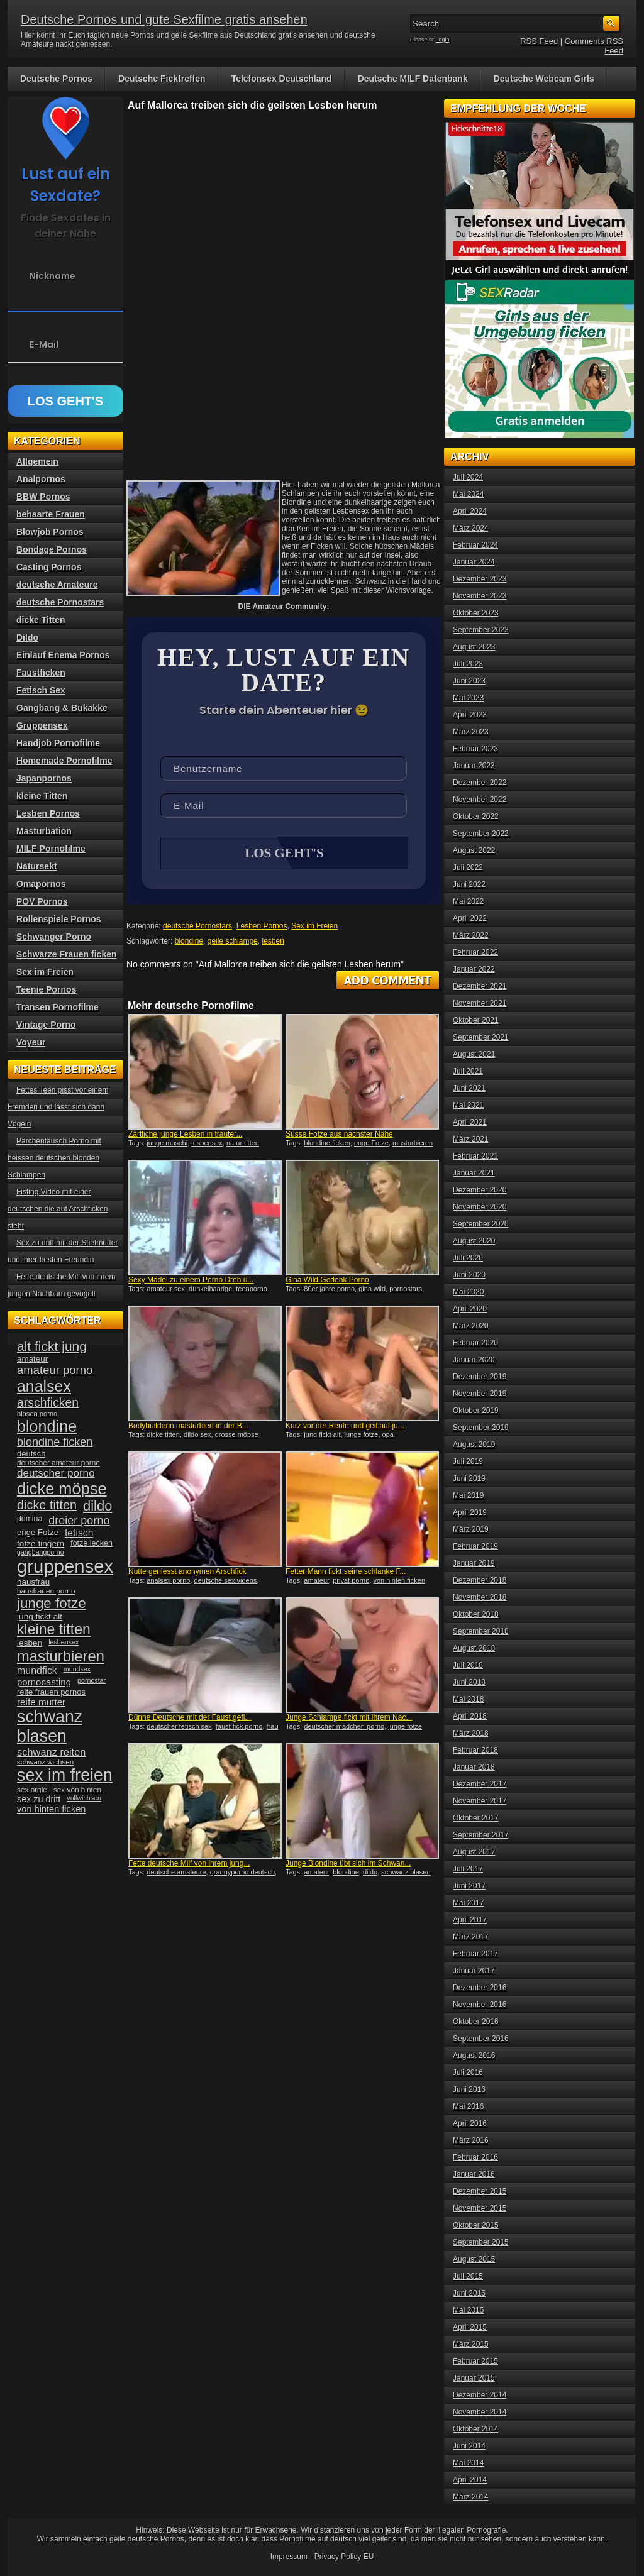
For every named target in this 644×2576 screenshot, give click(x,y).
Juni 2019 (469, 1478)
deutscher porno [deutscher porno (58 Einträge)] (56, 1473)
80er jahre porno (329, 1290)
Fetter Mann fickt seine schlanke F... (346, 1572)
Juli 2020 (468, 1257)
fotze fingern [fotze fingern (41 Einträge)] (40, 1543)
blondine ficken (327, 1144)
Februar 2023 (475, 748)
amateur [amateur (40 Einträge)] (32, 1358)
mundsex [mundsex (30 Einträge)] (77, 1669)
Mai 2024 (468, 494)
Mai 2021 (468, 1105)
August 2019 (474, 1444)
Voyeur (30, 1042)
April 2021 (470, 1122)
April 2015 (470, 2327)
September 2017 (481, 1834)
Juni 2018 (469, 1682)
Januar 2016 (474, 2174)
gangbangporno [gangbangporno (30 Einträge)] (40, 1552)
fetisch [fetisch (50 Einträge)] (79, 1532)
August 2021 (474, 1054)
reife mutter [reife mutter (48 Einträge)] (41, 1702)
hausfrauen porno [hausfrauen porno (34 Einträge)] (46, 1591)
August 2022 (474, 850)
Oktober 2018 (476, 1614)
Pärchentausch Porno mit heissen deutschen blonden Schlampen (54, 1158)
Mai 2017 (468, 1902)
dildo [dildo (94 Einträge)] (97, 1506)
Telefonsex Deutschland (281, 79)
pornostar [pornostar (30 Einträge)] (91, 1680)
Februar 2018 (475, 1750)
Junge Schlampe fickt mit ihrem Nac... (349, 1718)
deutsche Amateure (56, 585)
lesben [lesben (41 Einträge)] (29, 1643)
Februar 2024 (475, 545)
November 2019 (479, 1393)
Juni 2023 (469, 680)
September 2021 (481, 1037)
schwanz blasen (405, 1873)
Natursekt (36, 866)
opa (388, 1435)
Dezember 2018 (479, 1580)
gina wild (372, 1290)
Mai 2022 (468, 901)
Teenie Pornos (46, 989)
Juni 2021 (469, 1088)
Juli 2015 (468, 2276)
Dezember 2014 (479, 2395)
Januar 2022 (474, 969)
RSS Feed (539, 41)
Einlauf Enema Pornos (63, 655)
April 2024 (470, 511)
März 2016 (471, 2140)
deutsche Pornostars (197, 927)
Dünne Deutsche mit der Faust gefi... (189, 1718)
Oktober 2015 (476, 2225)
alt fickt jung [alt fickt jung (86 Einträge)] (52, 1346)
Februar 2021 (475, 1156)
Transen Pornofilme (57, 1007)
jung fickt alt (322, 1435)
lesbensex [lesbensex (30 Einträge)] (63, 1642)
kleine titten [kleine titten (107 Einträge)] (54, 1629)
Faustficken (40, 673)
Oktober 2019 (476, 1410)
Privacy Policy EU (344, 2556)
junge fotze (362, 1435)
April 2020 (470, 1308)
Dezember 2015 (479, 2191)
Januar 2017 (474, 1970)
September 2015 (481, 2242)
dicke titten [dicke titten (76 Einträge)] (47, 1505)
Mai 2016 (468, 2106)
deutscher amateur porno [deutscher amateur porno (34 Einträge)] (58, 1462)
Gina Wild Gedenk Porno (327, 1281)
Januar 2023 (474, 765)
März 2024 (471, 528)
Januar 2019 (474, 1563)
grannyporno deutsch (242, 1873)
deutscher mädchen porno (344, 1727)
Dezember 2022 (479, 782)
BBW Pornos (43, 497)
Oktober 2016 (476, 2021)
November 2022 (479, 799)
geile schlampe (233, 942)
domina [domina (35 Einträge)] (29, 1518)
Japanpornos (44, 778)
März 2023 (471, 731)
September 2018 (481, 1631)
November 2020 (479, 1207)
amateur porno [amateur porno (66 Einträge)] (54, 1370)
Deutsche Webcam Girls (544, 79)
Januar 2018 (474, 1767)
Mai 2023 (468, 697)
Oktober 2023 (476, 612)
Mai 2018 (468, 1699)
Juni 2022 (469, 884)
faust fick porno (239, 1727)
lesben (273, 942)
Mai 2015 (468, 2310)
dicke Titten (40, 620)
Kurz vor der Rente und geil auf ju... (345, 1427)
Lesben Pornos (261, 927)
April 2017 (470, 1919)
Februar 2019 (475, 1546)
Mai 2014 (468, 2462)
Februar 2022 (475, 952)
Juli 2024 (468, 477)
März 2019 (471, 1529)
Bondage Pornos (51, 549)
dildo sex (197, 1435)
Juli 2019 (468, 1461)
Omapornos (41, 884)
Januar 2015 (474, 2378)
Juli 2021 (468, 1071)
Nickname (52, 276)
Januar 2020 (474, 1359)
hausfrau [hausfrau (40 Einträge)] (33, 1582)
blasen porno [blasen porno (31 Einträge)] (37, 1413)
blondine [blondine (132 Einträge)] (47, 1426)
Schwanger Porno (53, 937)
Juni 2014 (469, 2445)
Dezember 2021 (479, 986)
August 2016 (474, 2055)
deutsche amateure (176, 1873)
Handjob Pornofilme (58, 743)
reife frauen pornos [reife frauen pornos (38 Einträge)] (51, 1692)
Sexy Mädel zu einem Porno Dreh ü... (190, 1281)
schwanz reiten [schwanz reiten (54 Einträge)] (51, 1752)
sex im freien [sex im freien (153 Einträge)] (65, 1775)
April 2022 (470, 918)
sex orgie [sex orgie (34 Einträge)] (32, 1789)
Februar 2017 (475, 1953)
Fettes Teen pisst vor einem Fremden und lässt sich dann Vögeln (58, 1107)
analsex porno (168, 1581)
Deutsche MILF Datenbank (413, 79)
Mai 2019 (468, 1495)
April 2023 (470, 714)
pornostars (405, 1290)
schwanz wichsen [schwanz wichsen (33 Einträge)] (45, 1762)
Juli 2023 (468, 663)
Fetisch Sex (40, 690)
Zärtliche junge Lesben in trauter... (185, 1135)
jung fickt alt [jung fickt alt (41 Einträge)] (39, 1616)
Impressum (289, 2556)
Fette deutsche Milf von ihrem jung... (189, 1864)
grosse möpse (236, 1435)
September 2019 (481, 1427)
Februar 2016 (475, 2157)
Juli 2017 (468, 1868)
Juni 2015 (469, 2293)
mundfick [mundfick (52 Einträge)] (37, 1670)
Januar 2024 (474, 562)
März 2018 (471, 1733)
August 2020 (474, 1240)
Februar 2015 (475, 2361)
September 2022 (481, 833)
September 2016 (481, 2038)
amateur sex (166, 1290)
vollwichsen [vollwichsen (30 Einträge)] (84, 1798)
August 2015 (474, 2259)
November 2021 (479, 1003)
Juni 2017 (469, 1885)
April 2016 (470, 2123)
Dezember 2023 (479, 579)
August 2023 (474, 646)
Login (443, 39)
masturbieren (412, 1144)
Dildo (27, 637)
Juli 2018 (468, 1665)
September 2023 (481, 629)
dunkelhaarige (210, 1290)
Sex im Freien (314, 927)
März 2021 (471, 1139)
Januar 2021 (474, 1173)
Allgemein (37, 461)
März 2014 (471, 2496)
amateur (316, 1581)
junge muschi (167, 1144)
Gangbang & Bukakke (62, 708)
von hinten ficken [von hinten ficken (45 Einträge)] (51, 1809)
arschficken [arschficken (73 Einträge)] (48, 1402)
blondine (189, 942)
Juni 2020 (469, 1274)
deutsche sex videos (225, 1581)
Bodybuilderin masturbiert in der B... (188, 1427)
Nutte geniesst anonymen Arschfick (187, 1572)
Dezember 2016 (479, 1987)
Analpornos (40, 479)
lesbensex (207, 1144)
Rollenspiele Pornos (58, 919)
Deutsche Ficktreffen (161, 79)
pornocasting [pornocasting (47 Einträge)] (44, 1681)
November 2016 (479, 2004)
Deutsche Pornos (56, 79)
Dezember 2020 (479, 1190)
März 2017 (471, 1936)
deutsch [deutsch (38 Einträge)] (31, 1453)
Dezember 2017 (479, 1784)
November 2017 (479, 1801)
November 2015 (479, 2208)
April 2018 (470, 1716)
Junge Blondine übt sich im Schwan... (348, 1864)
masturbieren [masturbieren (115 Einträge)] (60, 1656)
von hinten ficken (399, 1581)
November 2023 (479, 596)
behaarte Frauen (50, 514)
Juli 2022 (468, 867)
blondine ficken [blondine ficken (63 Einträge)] (54, 1442)
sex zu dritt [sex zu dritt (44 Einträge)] (38, 1799)
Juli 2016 (468, 2072)
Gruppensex (42, 725)
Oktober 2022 (476, 816)
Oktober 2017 (476, 1818)
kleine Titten (41, 796)
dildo (370, 1873)
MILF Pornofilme (51, 849)
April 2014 (470, 2479)
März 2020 (471, 1325)
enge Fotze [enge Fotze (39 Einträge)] (37, 1532)
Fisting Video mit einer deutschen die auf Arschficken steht (58, 1208)
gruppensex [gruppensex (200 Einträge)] (65, 1566)
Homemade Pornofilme (64, 761)
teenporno (251, 1290)
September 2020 (481, 1223)
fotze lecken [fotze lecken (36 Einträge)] (91, 1543)
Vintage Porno (46, 1025)
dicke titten (163, 1435)
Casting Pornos (48, 567)
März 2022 (471, 935)
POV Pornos (42, 901)
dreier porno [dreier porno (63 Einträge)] (78, 1520)
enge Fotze (371, 1144)
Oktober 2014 (476, 2429)
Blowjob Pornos (50, 532)
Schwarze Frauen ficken (66, 954)
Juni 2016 (469, 2089)
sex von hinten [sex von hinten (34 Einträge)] (77, 1789)
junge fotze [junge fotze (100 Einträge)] (51, 1603)
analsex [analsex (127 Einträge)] (44, 1386)
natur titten (242, 1144)
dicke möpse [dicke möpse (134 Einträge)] (62, 1488)
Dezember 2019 (479, 1376)
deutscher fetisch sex (179, 1727)
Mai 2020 (468, 1291)
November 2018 (479, 1597)
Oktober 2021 (476, 1020)
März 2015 (471, 2344)
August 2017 (474, 1851)
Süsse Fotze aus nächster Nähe (339, 1135)
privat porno (351, 1581)
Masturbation (44, 831)
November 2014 (479, 2412)
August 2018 (474, 1648)
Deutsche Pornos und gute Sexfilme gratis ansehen (164, 19)
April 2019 (470, 1512)
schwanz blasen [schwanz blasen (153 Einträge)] (49, 1726)
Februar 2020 (475, 1342)
